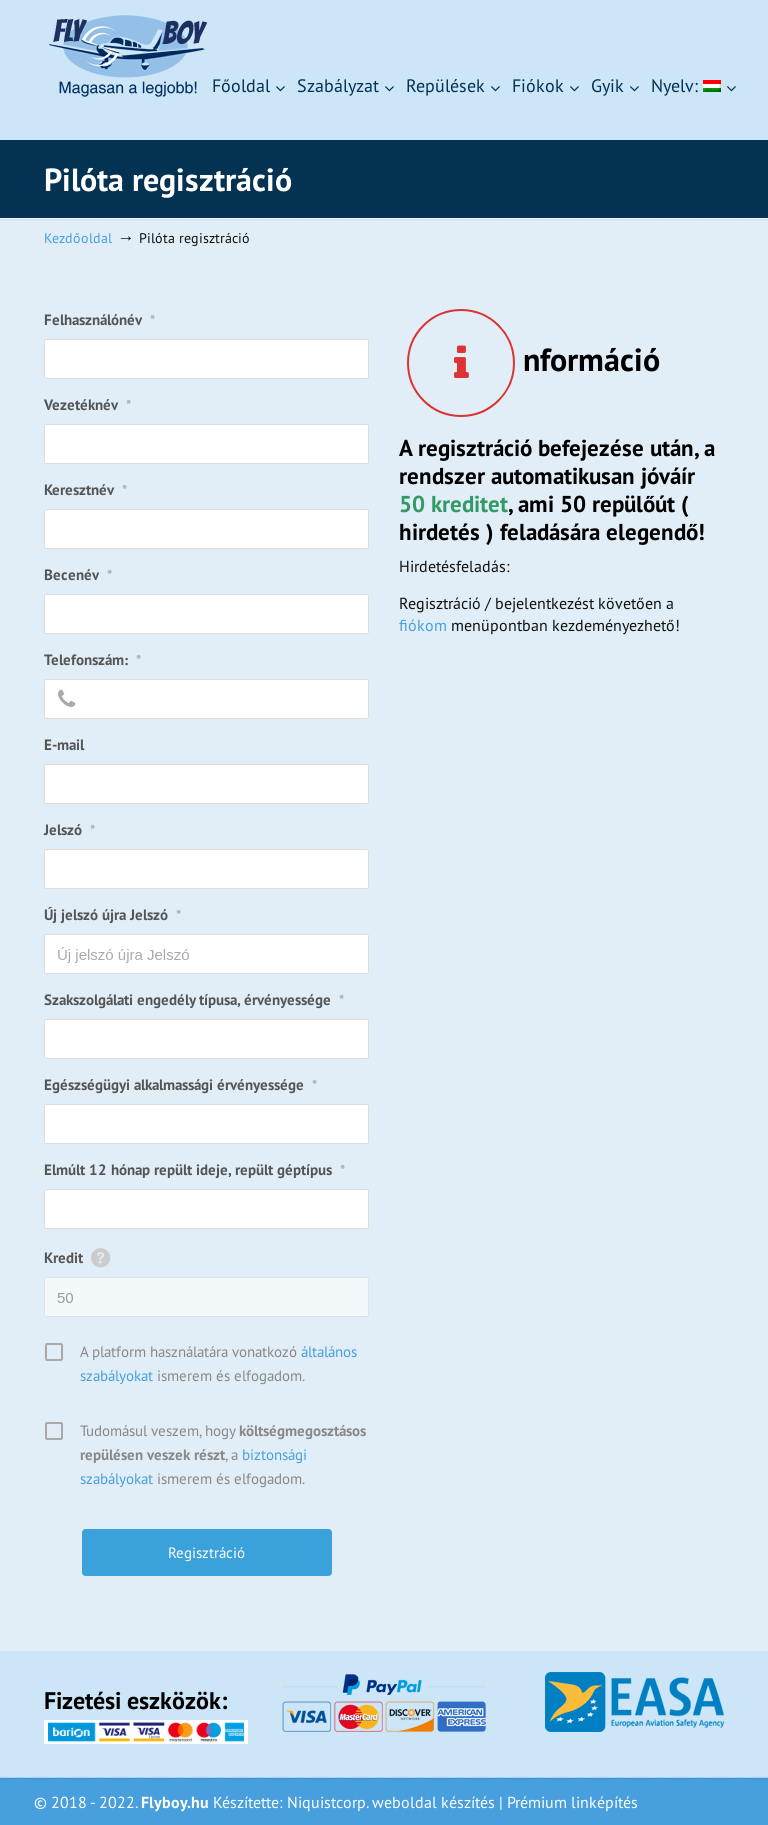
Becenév (78, 574)
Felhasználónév (99, 319)
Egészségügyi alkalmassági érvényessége (180, 1084)
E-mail (64, 744)
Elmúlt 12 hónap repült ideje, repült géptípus (194, 1169)
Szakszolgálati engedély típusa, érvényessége (194, 999)
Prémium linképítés (572, 1802)
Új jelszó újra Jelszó (112, 914)
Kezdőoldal (78, 237)
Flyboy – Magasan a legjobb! (127, 56)
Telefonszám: (92, 659)
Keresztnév (85, 489)
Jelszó (69, 829)
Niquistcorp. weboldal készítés (391, 1802)
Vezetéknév (87, 404)
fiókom (423, 625)
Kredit (63, 1257)
